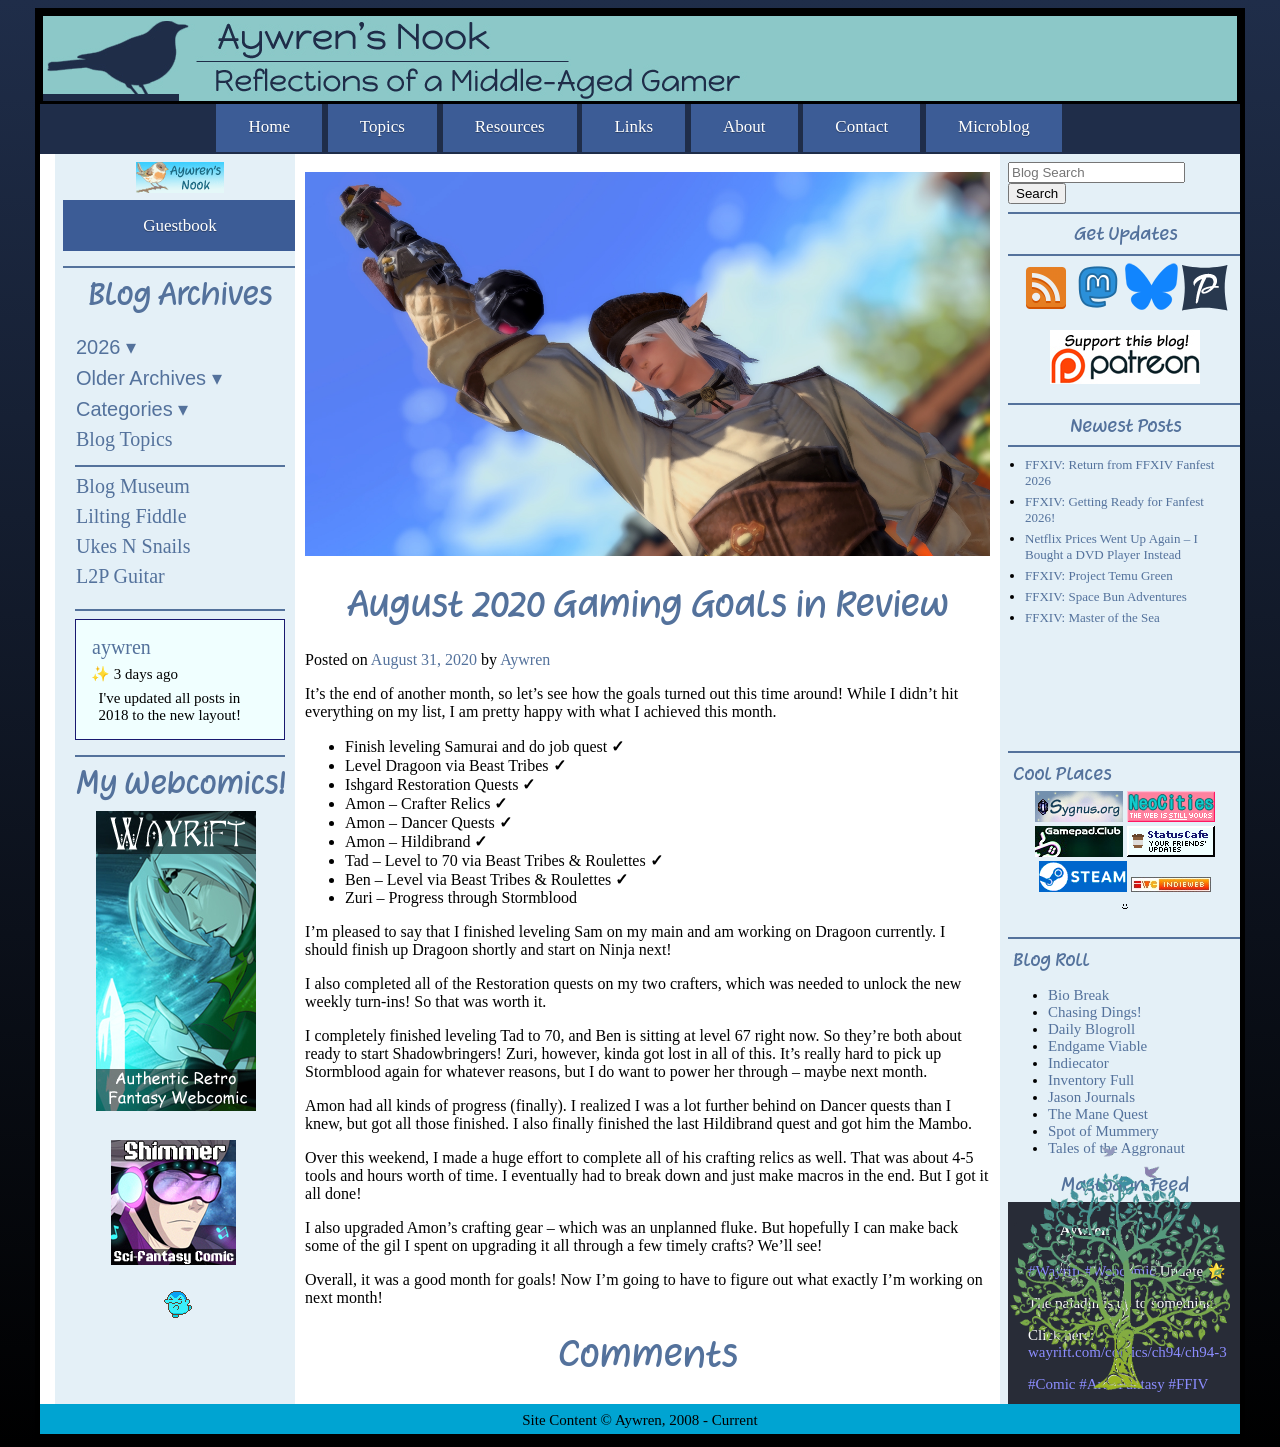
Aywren (525, 659)
